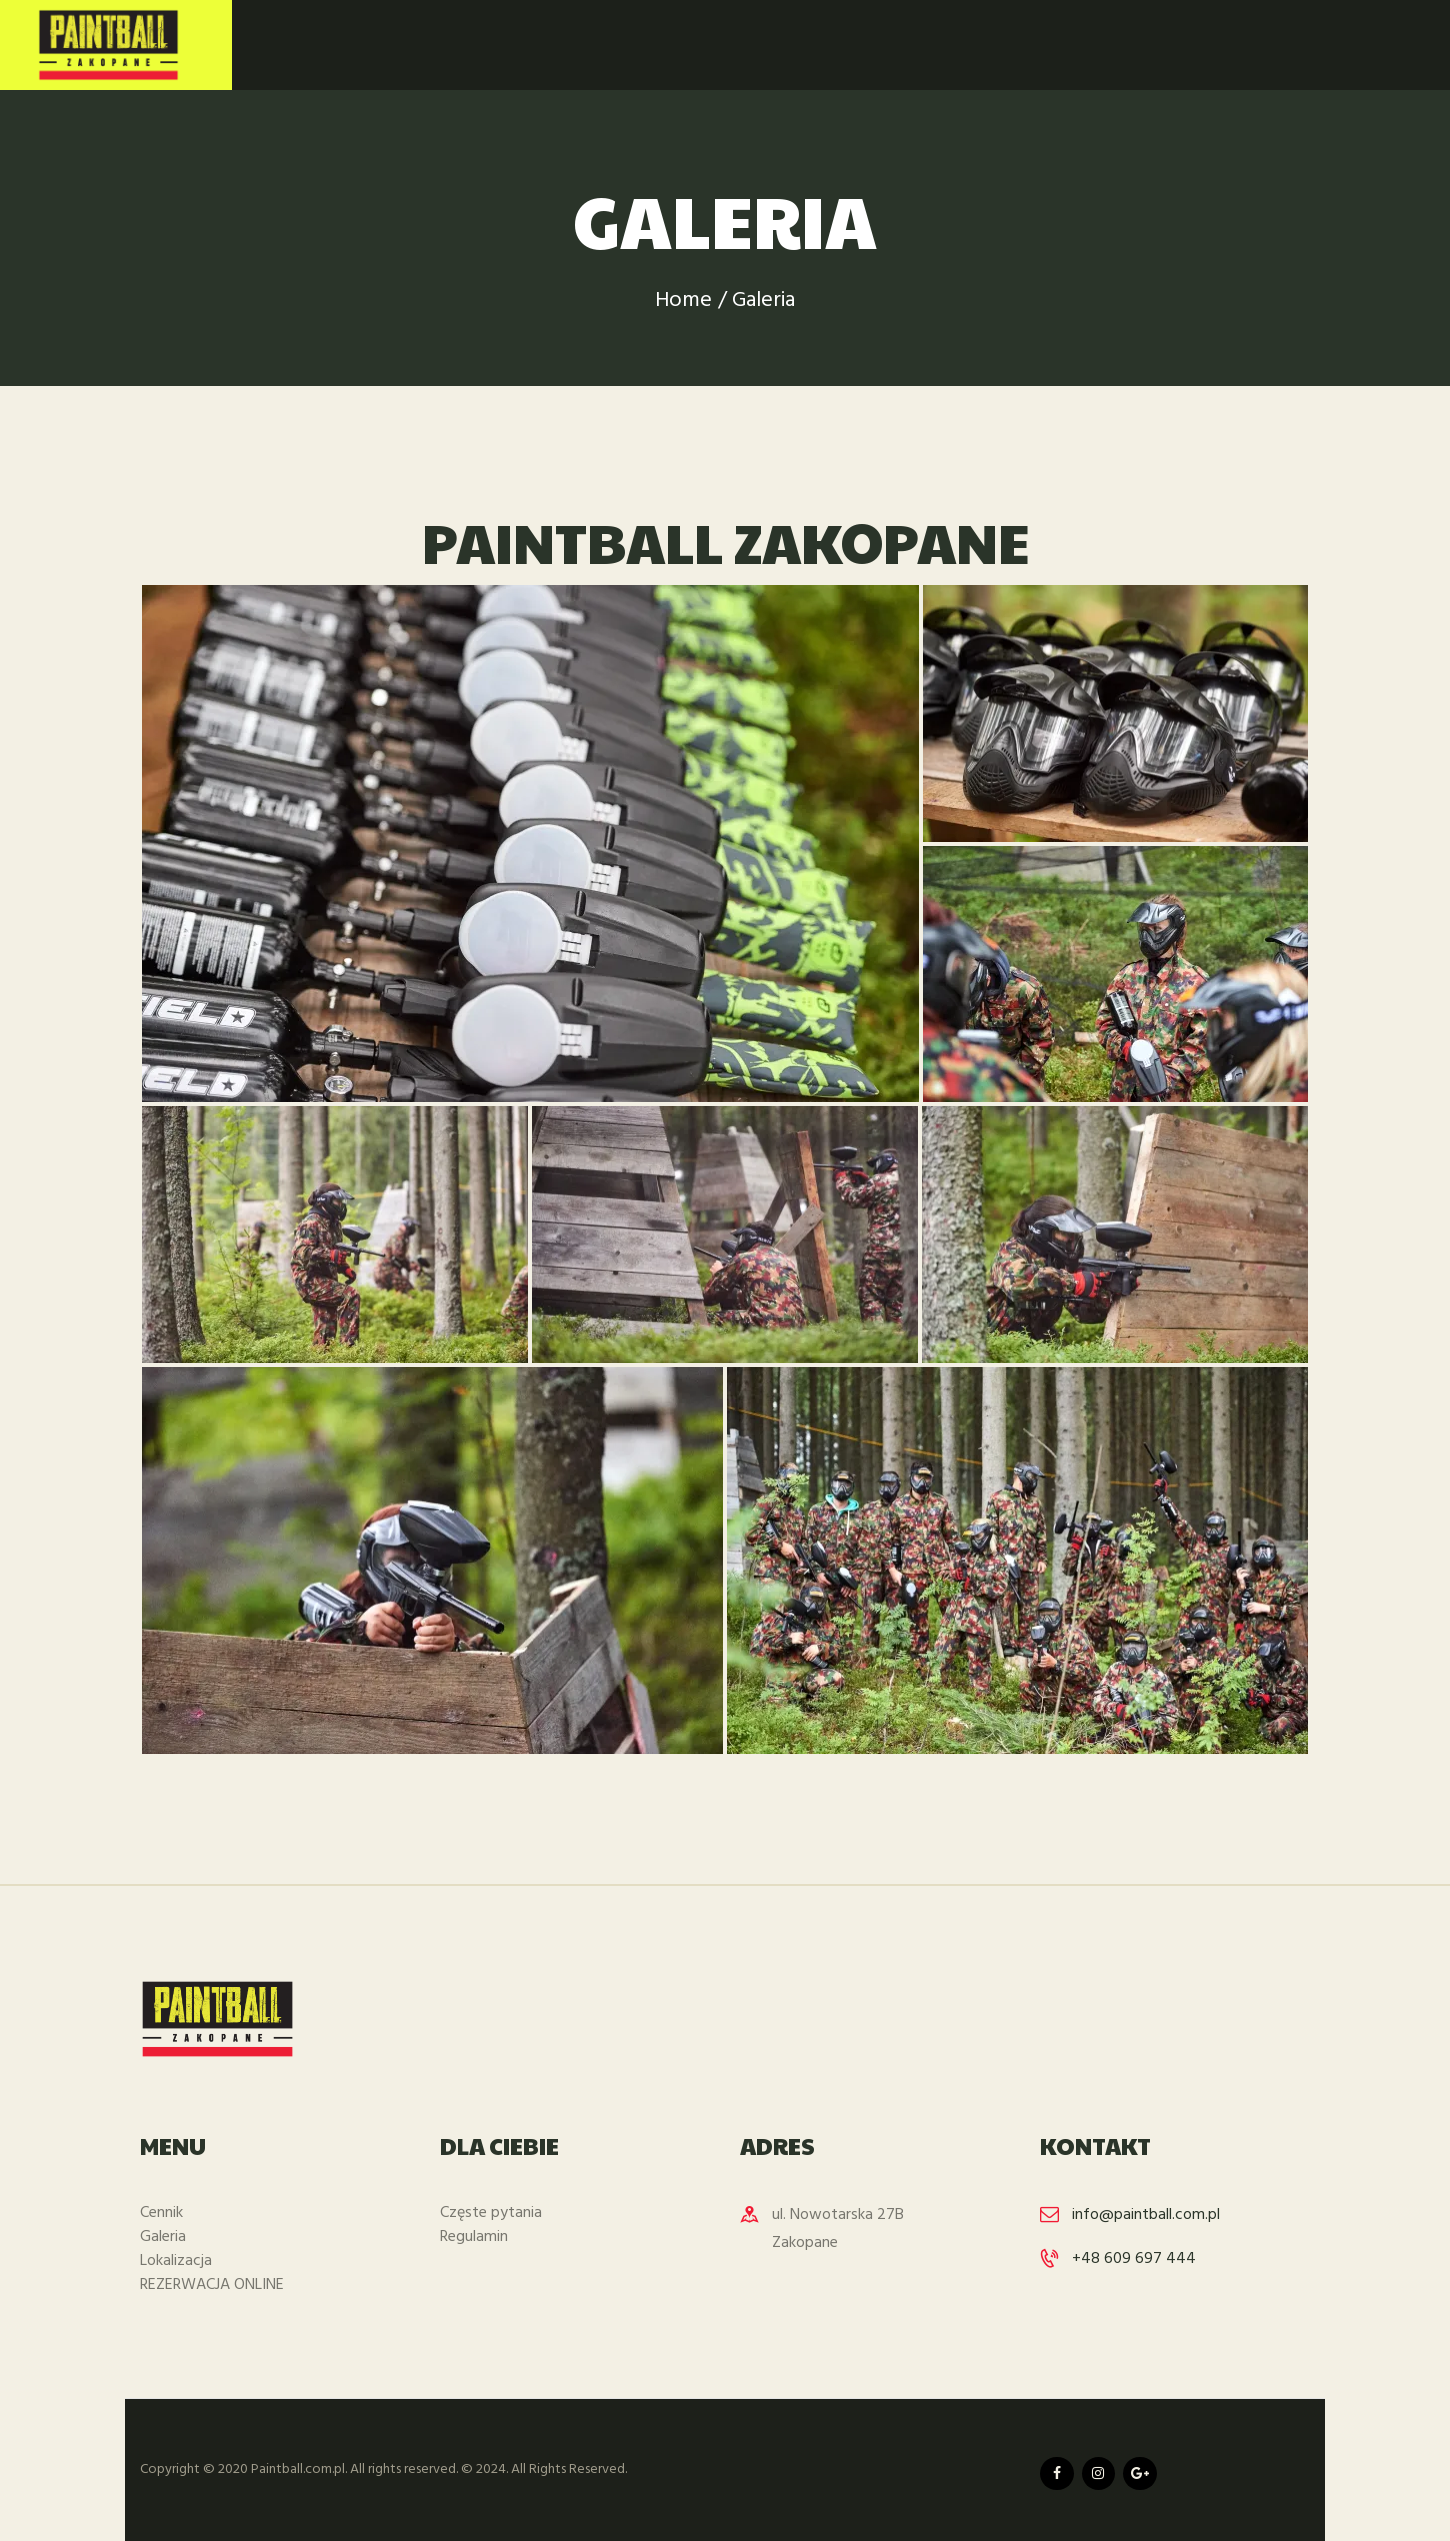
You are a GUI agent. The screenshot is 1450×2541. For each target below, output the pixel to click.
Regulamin (474, 2237)
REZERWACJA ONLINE (212, 2285)
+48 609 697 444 (1134, 2259)
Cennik (161, 2213)
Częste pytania (491, 2213)
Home (683, 300)
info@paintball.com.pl (1146, 2215)
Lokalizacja (176, 2261)
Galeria (163, 2237)
